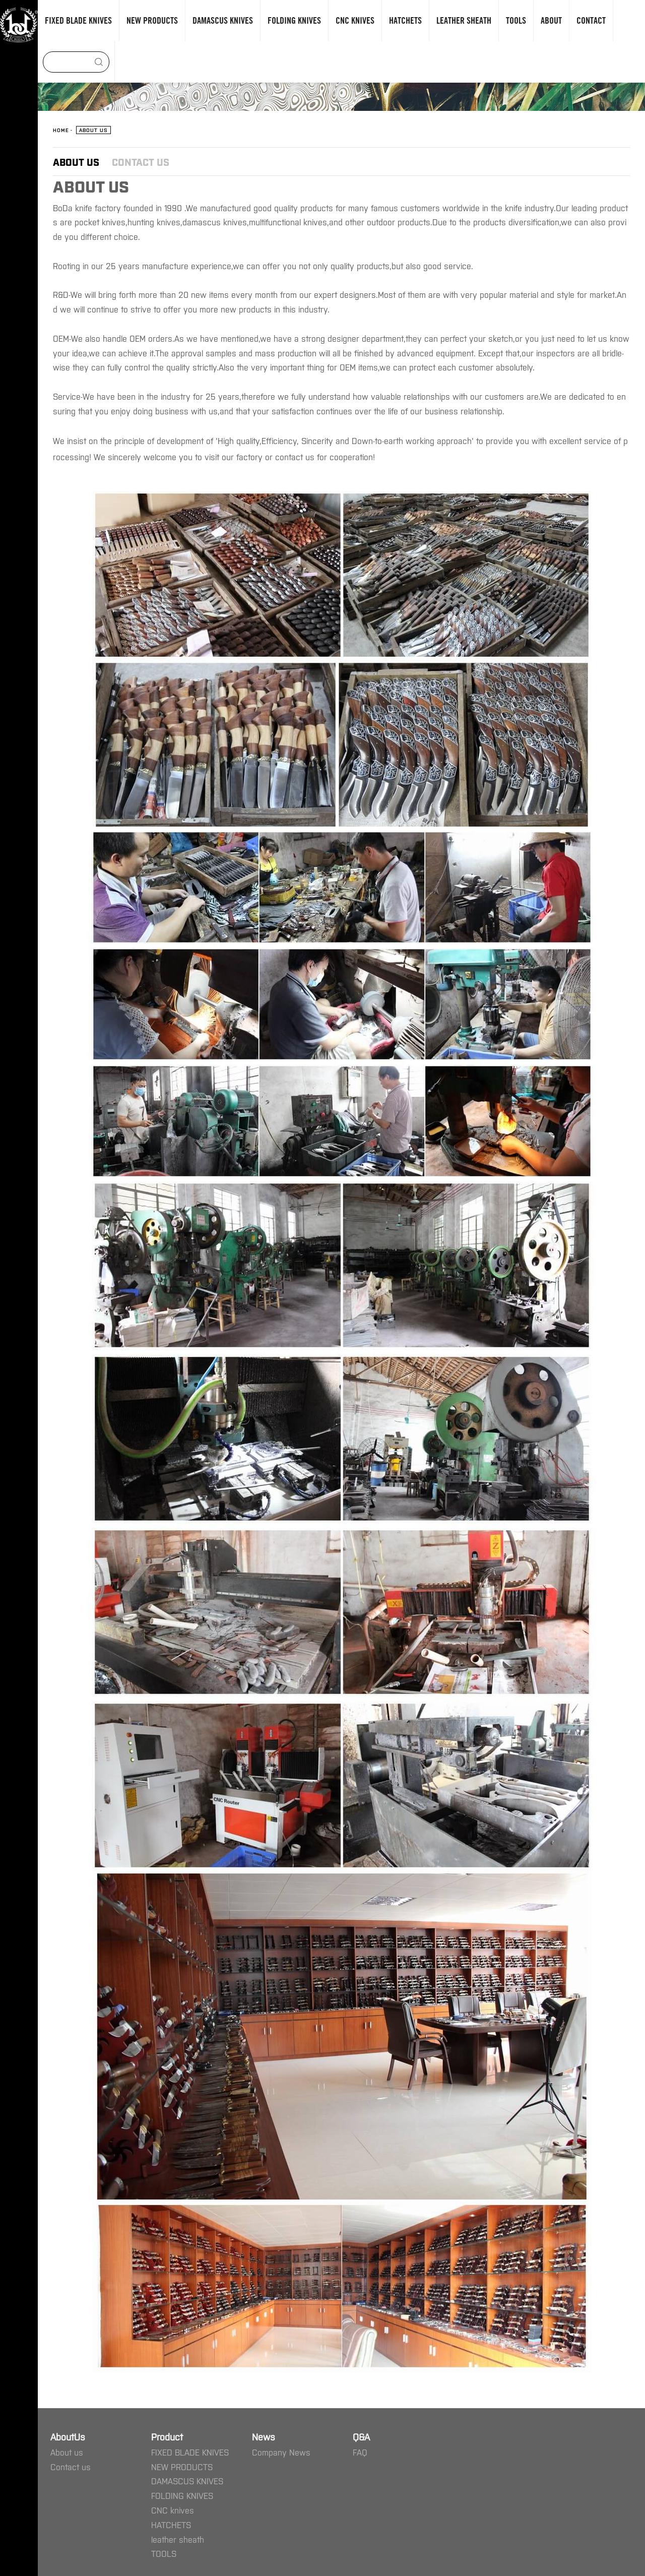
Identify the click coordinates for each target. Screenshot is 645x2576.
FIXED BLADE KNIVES (190, 2452)
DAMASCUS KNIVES (187, 2481)
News (263, 2436)
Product (167, 2436)
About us (76, 161)
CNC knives (172, 2510)
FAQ (360, 2452)
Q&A (361, 2436)
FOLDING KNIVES (182, 2495)
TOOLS (163, 2553)
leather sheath (177, 2539)
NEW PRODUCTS (182, 2467)
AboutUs (67, 2436)
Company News (281, 2452)
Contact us (140, 161)
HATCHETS (171, 2525)
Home (61, 130)
